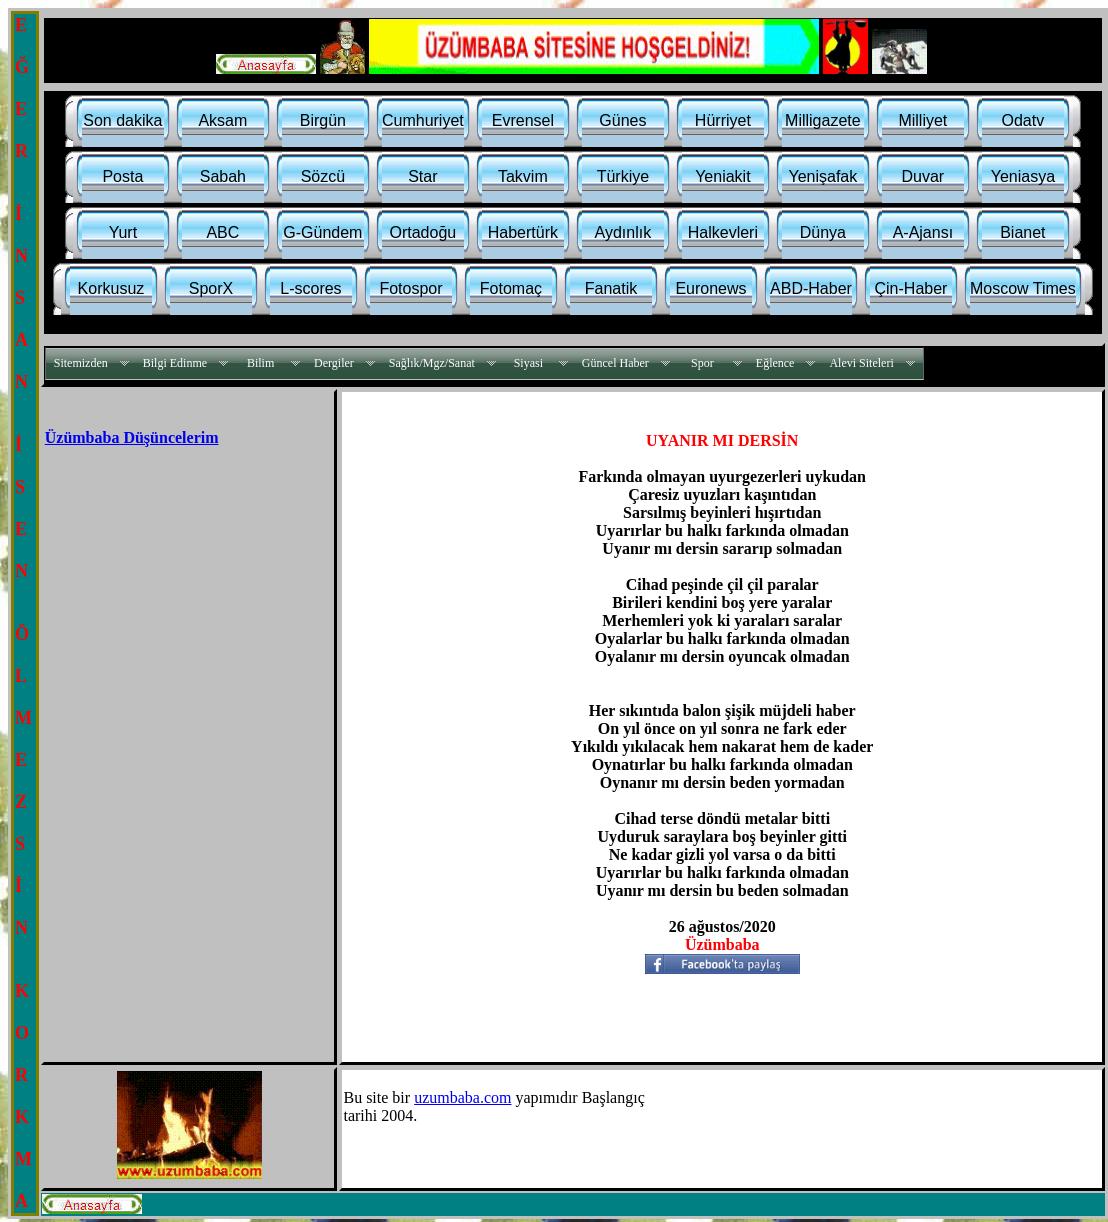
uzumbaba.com (462, 1097)
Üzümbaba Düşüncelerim (132, 437)
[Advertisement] (173, 593)
